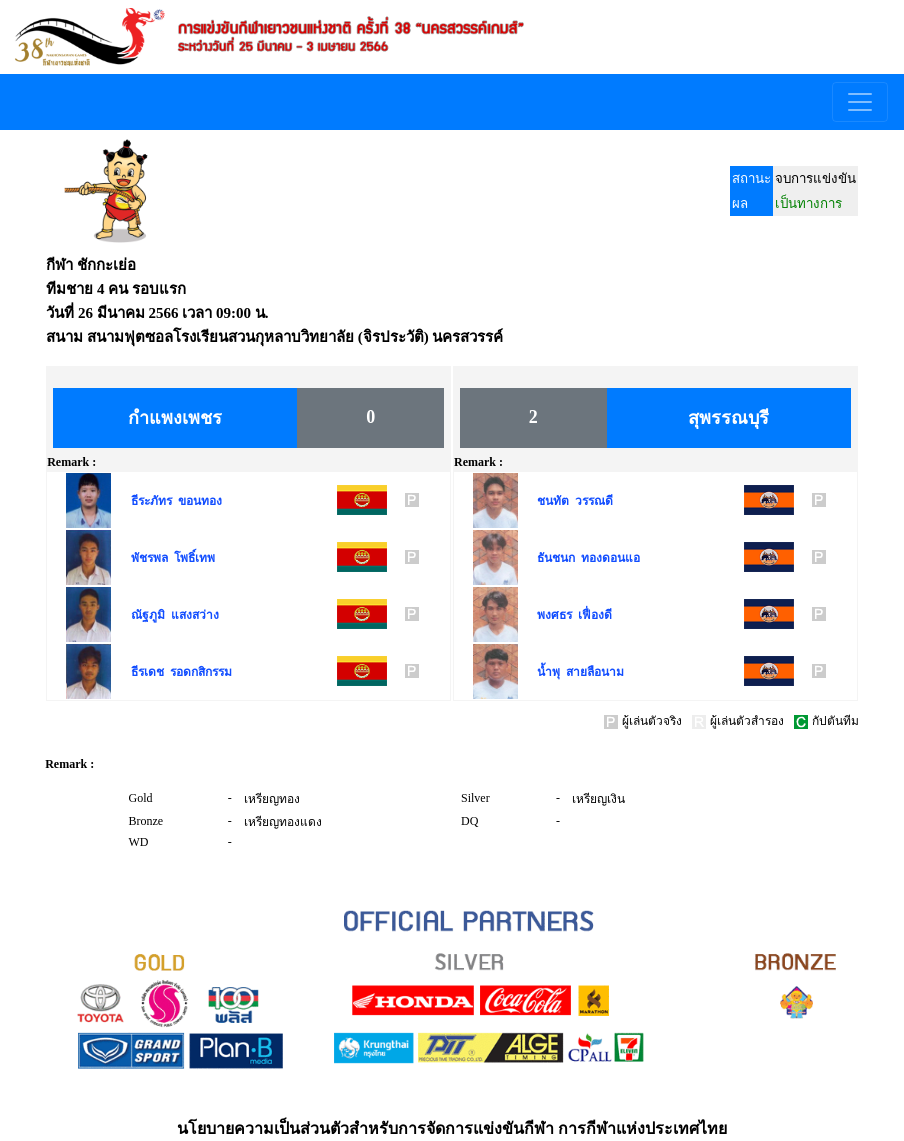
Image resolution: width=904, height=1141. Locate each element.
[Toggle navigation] (860, 102)
